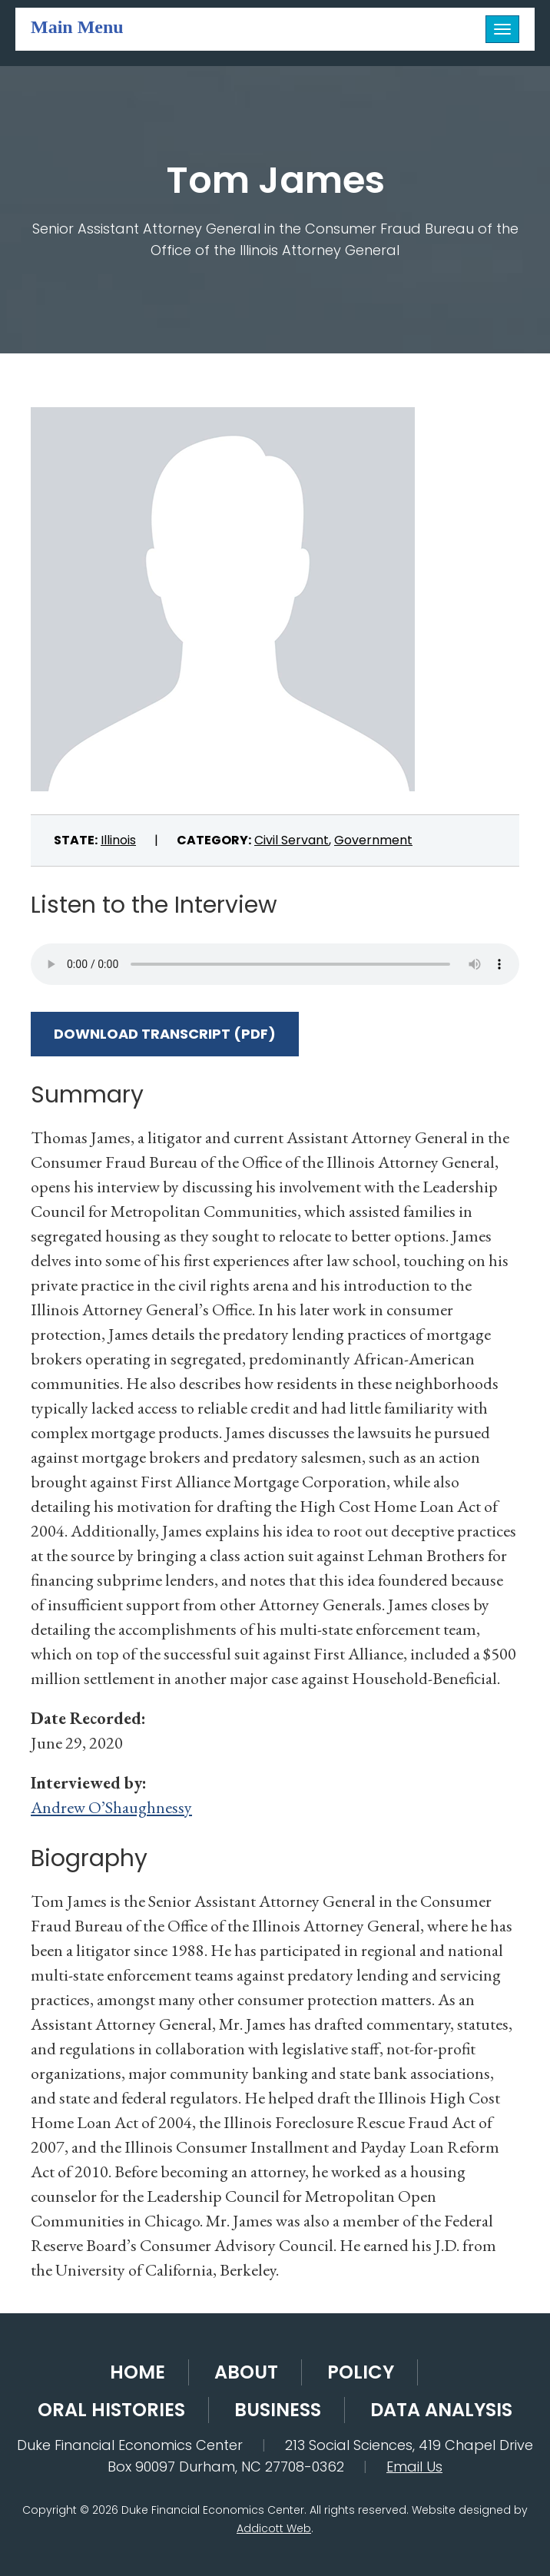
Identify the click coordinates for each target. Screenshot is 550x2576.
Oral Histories (111, 2409)
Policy (360, 2372)
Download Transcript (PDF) (165, 1033)
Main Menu (77, 26)
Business (277, 2409)
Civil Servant (291, 840)
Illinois (118, 840)
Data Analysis (441, 2409)
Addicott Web (274, 2528)
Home (137, 2372)
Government (373, 840)
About (246, 2372)
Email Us (414, 2466)
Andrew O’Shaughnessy (111, 1807)
